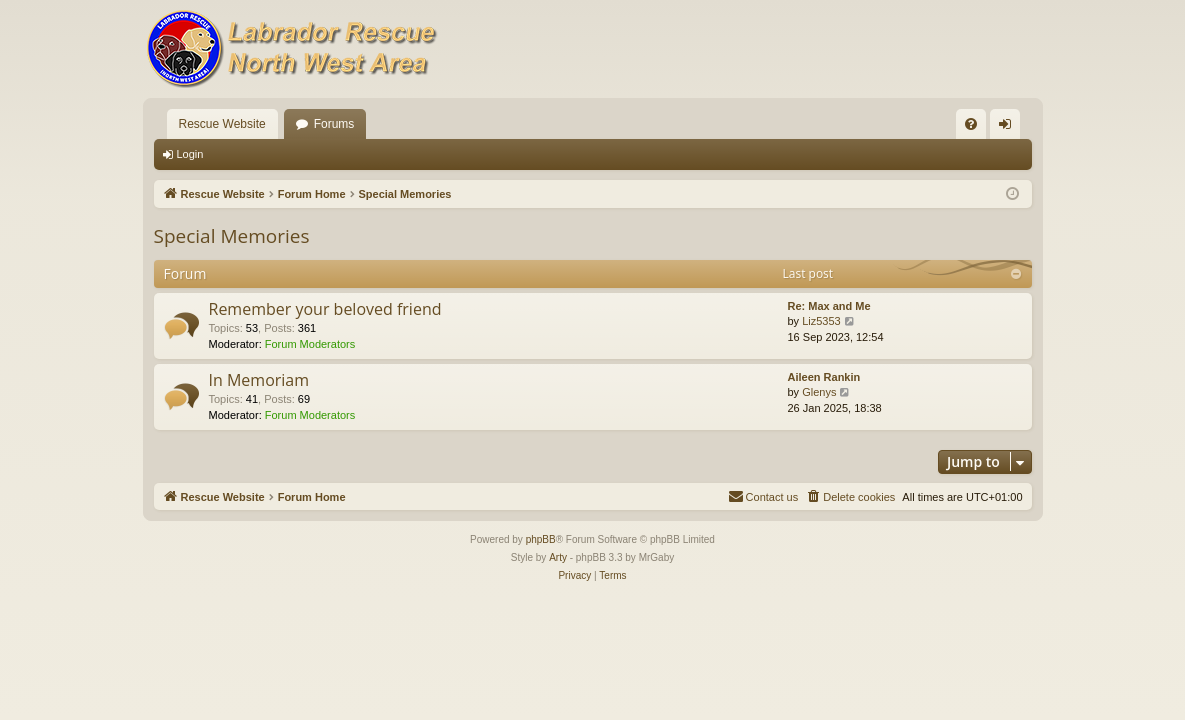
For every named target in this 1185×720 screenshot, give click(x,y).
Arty (558, 557)
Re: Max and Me (829, 306)
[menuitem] (971, 124)
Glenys (819, 392)
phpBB (541, 539)
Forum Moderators (310, 344)
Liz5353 (821, 321)
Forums (334, 124)
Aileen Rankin (824, 377)
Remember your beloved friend (325, 309)
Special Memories (232, 236)
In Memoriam (259, 380)
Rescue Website (222, 124)
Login (190, 154)
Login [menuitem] (1008, 128)
